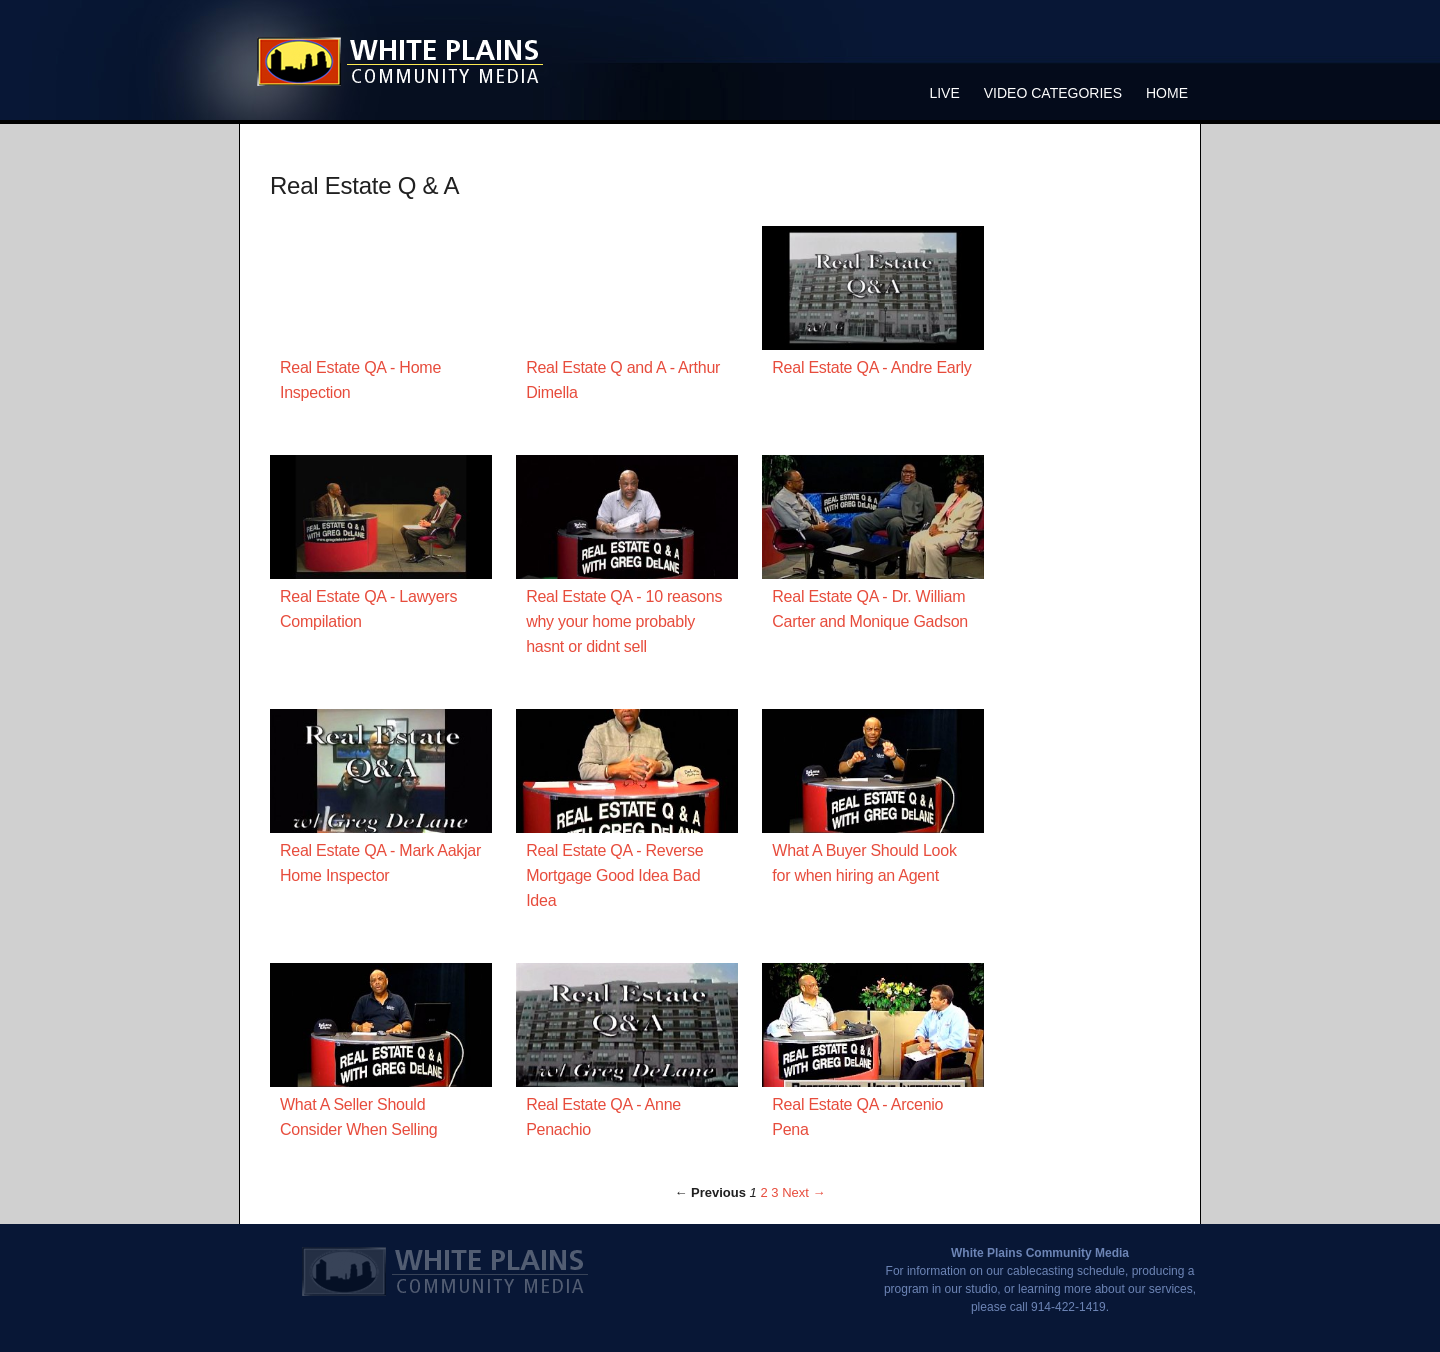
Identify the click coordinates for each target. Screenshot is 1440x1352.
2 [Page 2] (763, 1192)
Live (944, 93)
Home (1167, 93)
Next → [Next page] (803, 1192)
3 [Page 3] (774, 1192)
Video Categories (1053, 93)
